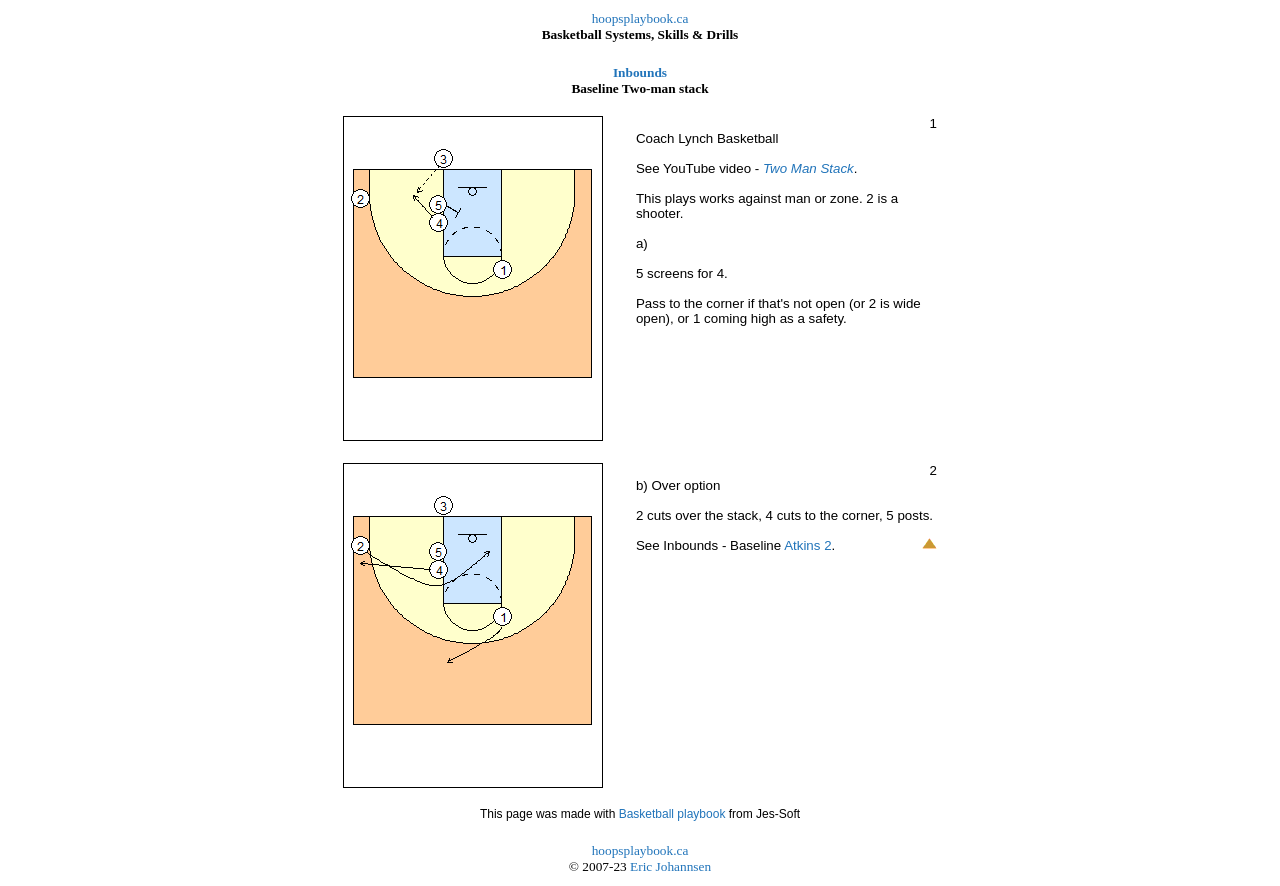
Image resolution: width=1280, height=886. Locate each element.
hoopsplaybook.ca (640, 18)
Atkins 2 (807, 545)
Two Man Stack (808, 168)
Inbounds (640, 72)
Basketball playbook (672, 814)
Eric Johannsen (670, 866)
